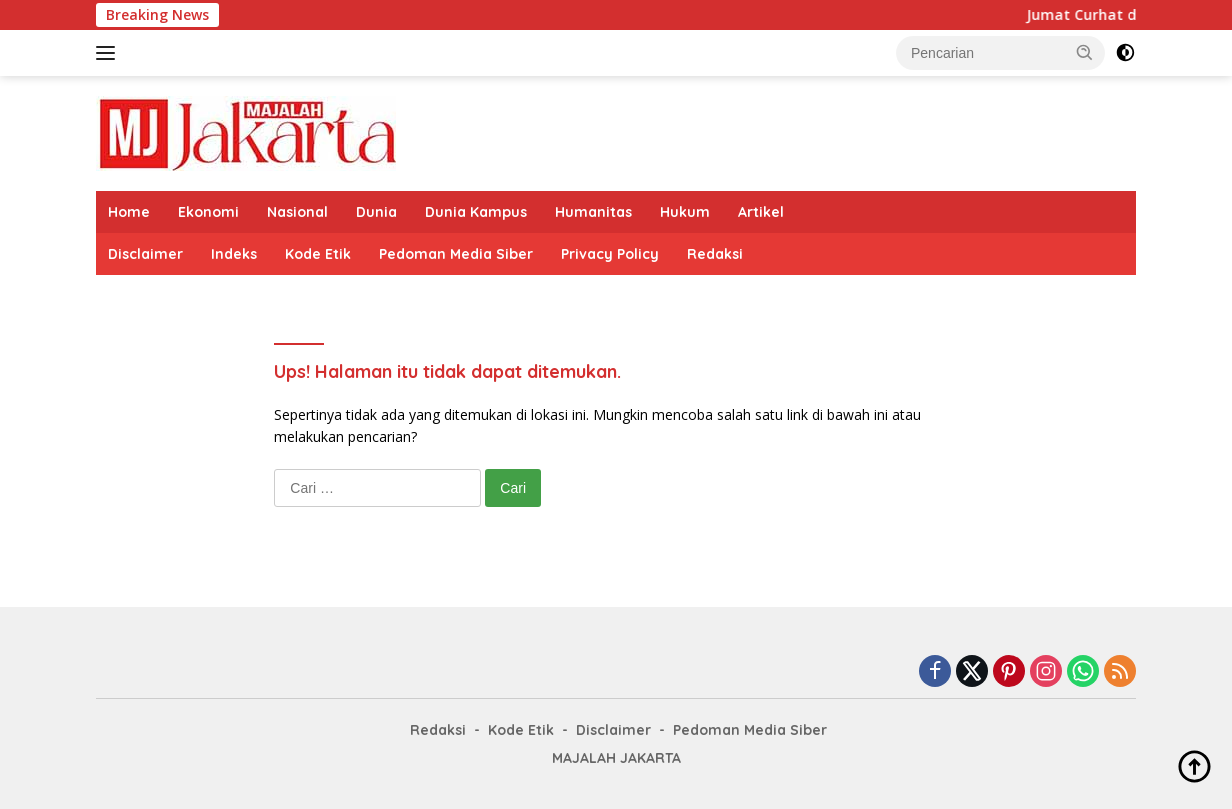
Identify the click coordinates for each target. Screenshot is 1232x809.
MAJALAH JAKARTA (616, 758)
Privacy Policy (610, 254)
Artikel (761, 212)
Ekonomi (208, 212)
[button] (1085, 52)
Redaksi (715, 254)
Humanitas (593, 212)
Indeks (234, 254)
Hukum (685, 212)
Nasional (297, 212)
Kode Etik (318, 254)
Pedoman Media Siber (456, 254)
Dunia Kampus (476, 212)
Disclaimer (145, 254)
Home (129, 212)
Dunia (376, 212)
